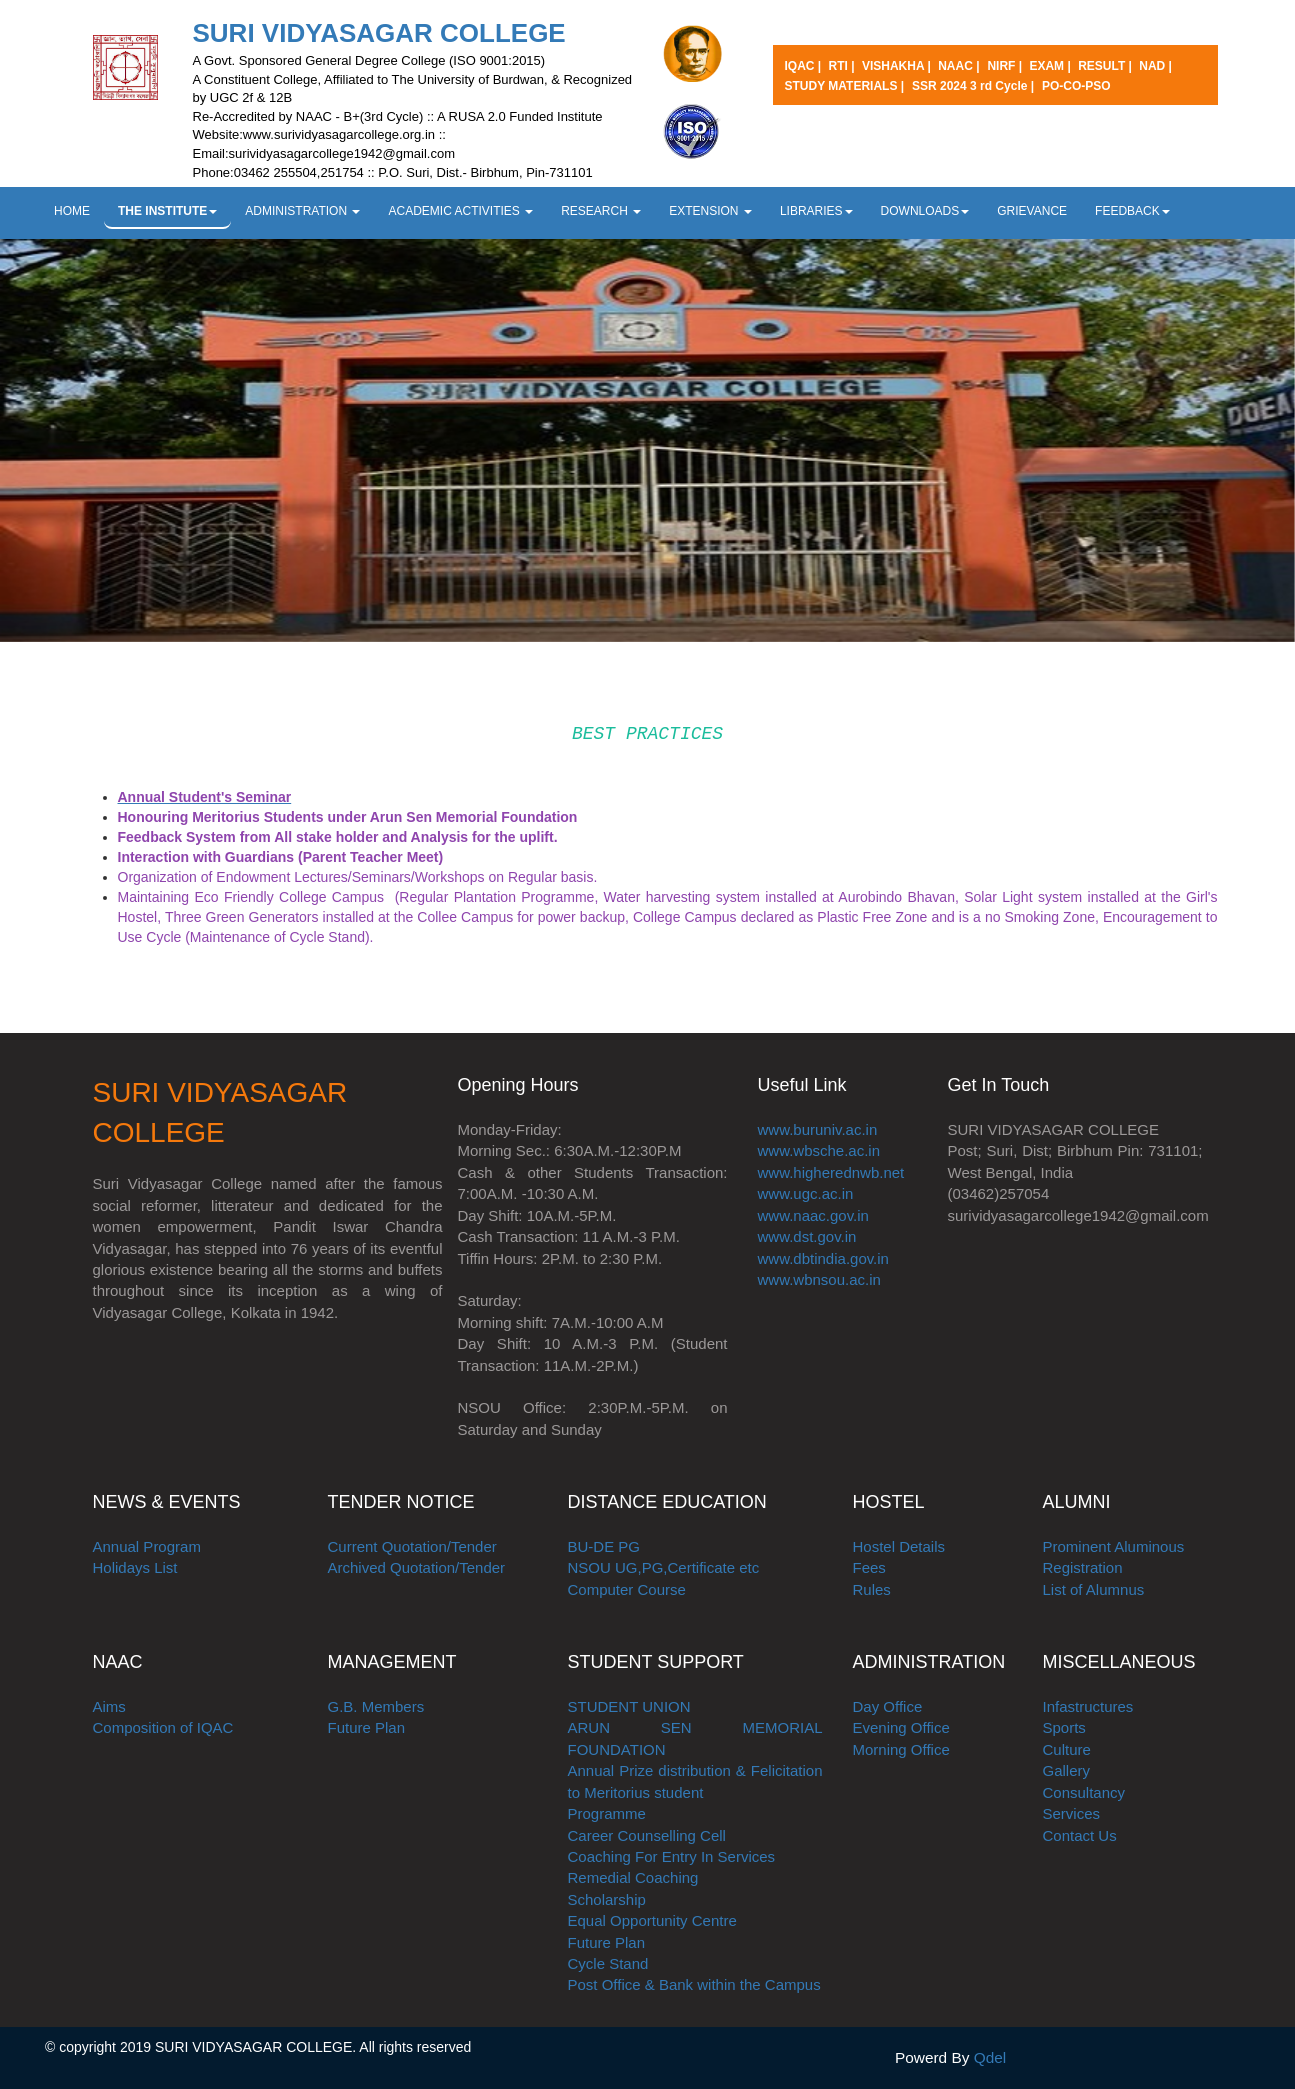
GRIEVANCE (1032, 211)
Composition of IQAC (163, 1727)
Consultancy (1084, 1792)
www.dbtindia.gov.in (823, 1258)
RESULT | (1106, 66)
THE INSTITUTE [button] (167, 211)
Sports (1064, 1727)
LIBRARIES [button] (816, 211)
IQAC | (805, 66)
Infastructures (1088, 1706)
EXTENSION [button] (710, 211)
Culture (1067, 1749)
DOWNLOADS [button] (925, 211)
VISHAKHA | (898, 66)
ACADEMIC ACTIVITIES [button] (460, 211)
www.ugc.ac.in (806, 1193)
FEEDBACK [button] (1132, 211)
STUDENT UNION (629, 1706)
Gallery (1067, 1770)
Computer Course (627, 1589)
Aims (109, 1706)
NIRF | (1006, 66)
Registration (1083, 1567)
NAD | (1155, 66)
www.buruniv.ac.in (818, 1129)
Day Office (888, 1706)
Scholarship (607, 1899)
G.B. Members (376, 1706)
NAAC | (958, 66)
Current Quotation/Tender (412, 1546)
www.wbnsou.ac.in (819, 1279)
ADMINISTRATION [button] (302, 211)
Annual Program (147, 1546)
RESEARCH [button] (601, 211)
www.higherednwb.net (831, 1172)
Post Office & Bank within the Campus (694, 1984)
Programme (607, 1813)
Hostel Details (899, 1546)
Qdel (990, 2057)
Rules (872, 1589)
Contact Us (1080, 1835)
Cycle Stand (608, 1963)
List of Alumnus (1094, 1589)
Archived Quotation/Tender (417, 1567)
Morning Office (901, 1749)
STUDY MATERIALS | (845, 86)
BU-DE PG (604, 1546)
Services (1072, 1813)
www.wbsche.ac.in (819, 1150)
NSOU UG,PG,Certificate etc (664, 1567)
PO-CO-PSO (1076, 86)
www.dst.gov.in (807, 1236)
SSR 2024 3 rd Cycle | (973, 86)
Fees (869, 1567)
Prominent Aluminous (1114, 1546)
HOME (72, 211)
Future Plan (367, 1727)
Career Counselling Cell (647, 1835)
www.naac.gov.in (813, 1215)
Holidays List (135, 1567)
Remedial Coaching (633, 1877)
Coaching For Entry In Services (672, 1856)
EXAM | (1051, 66)
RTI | (843, 66)
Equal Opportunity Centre (652, 1920)
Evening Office (901, 1727)
